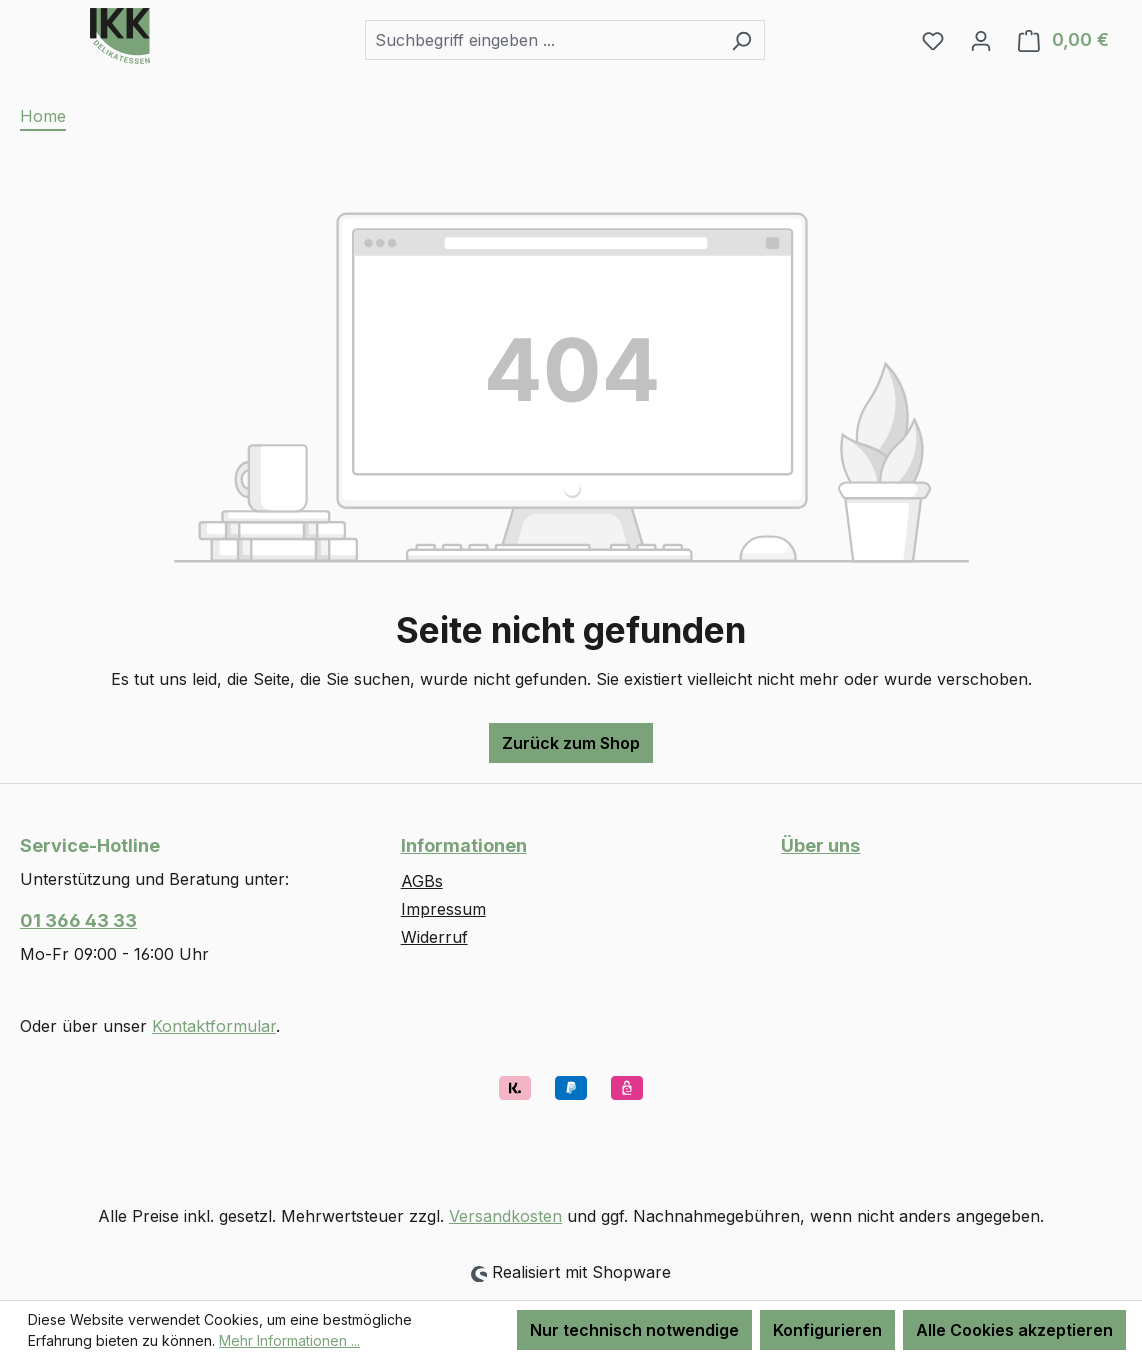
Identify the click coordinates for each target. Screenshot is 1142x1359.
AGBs (422, 881)
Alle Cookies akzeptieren (1014, 1330)
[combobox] (542, 40)
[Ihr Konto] (981, 40)
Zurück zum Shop (571, 743)
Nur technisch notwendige (634, 1330)
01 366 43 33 (78, 920)
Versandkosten (505, 1216)
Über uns (820, 845)
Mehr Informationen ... (289, 1340)
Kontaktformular (214, 1026)
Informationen (464, 845)
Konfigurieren (827, 1330)
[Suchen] (741, 40)
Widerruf (434, 937)
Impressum (443, 909)
